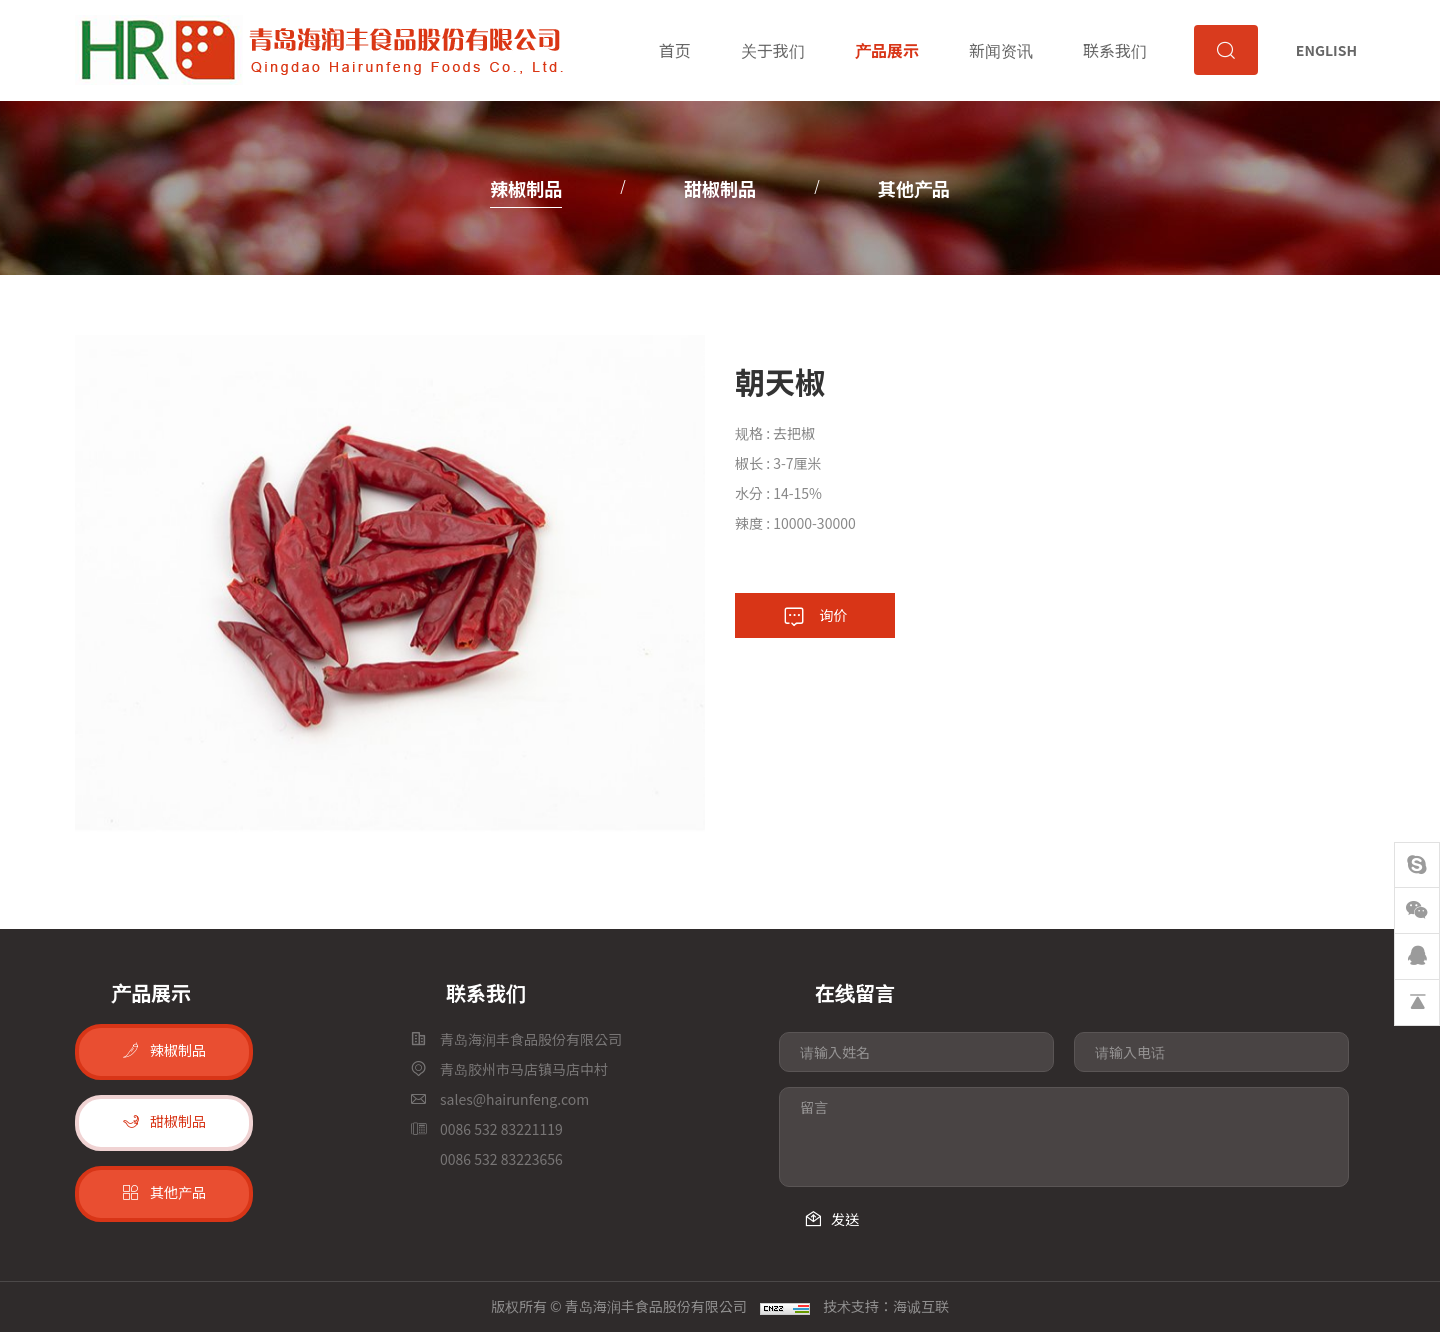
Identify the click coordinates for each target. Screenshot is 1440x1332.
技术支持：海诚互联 (886, 1306)
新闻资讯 (1000, 50)
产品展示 (885, 50)
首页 (673, 50)
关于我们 (771, 50)
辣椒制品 (526, 188)
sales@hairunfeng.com (514, 1099)
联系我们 (1114, 50)
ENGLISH (1326, 50)
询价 (834, 615)
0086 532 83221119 (501, 1129)
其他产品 (914, 188)
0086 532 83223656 (501, 1159)
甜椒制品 (720, 188)
